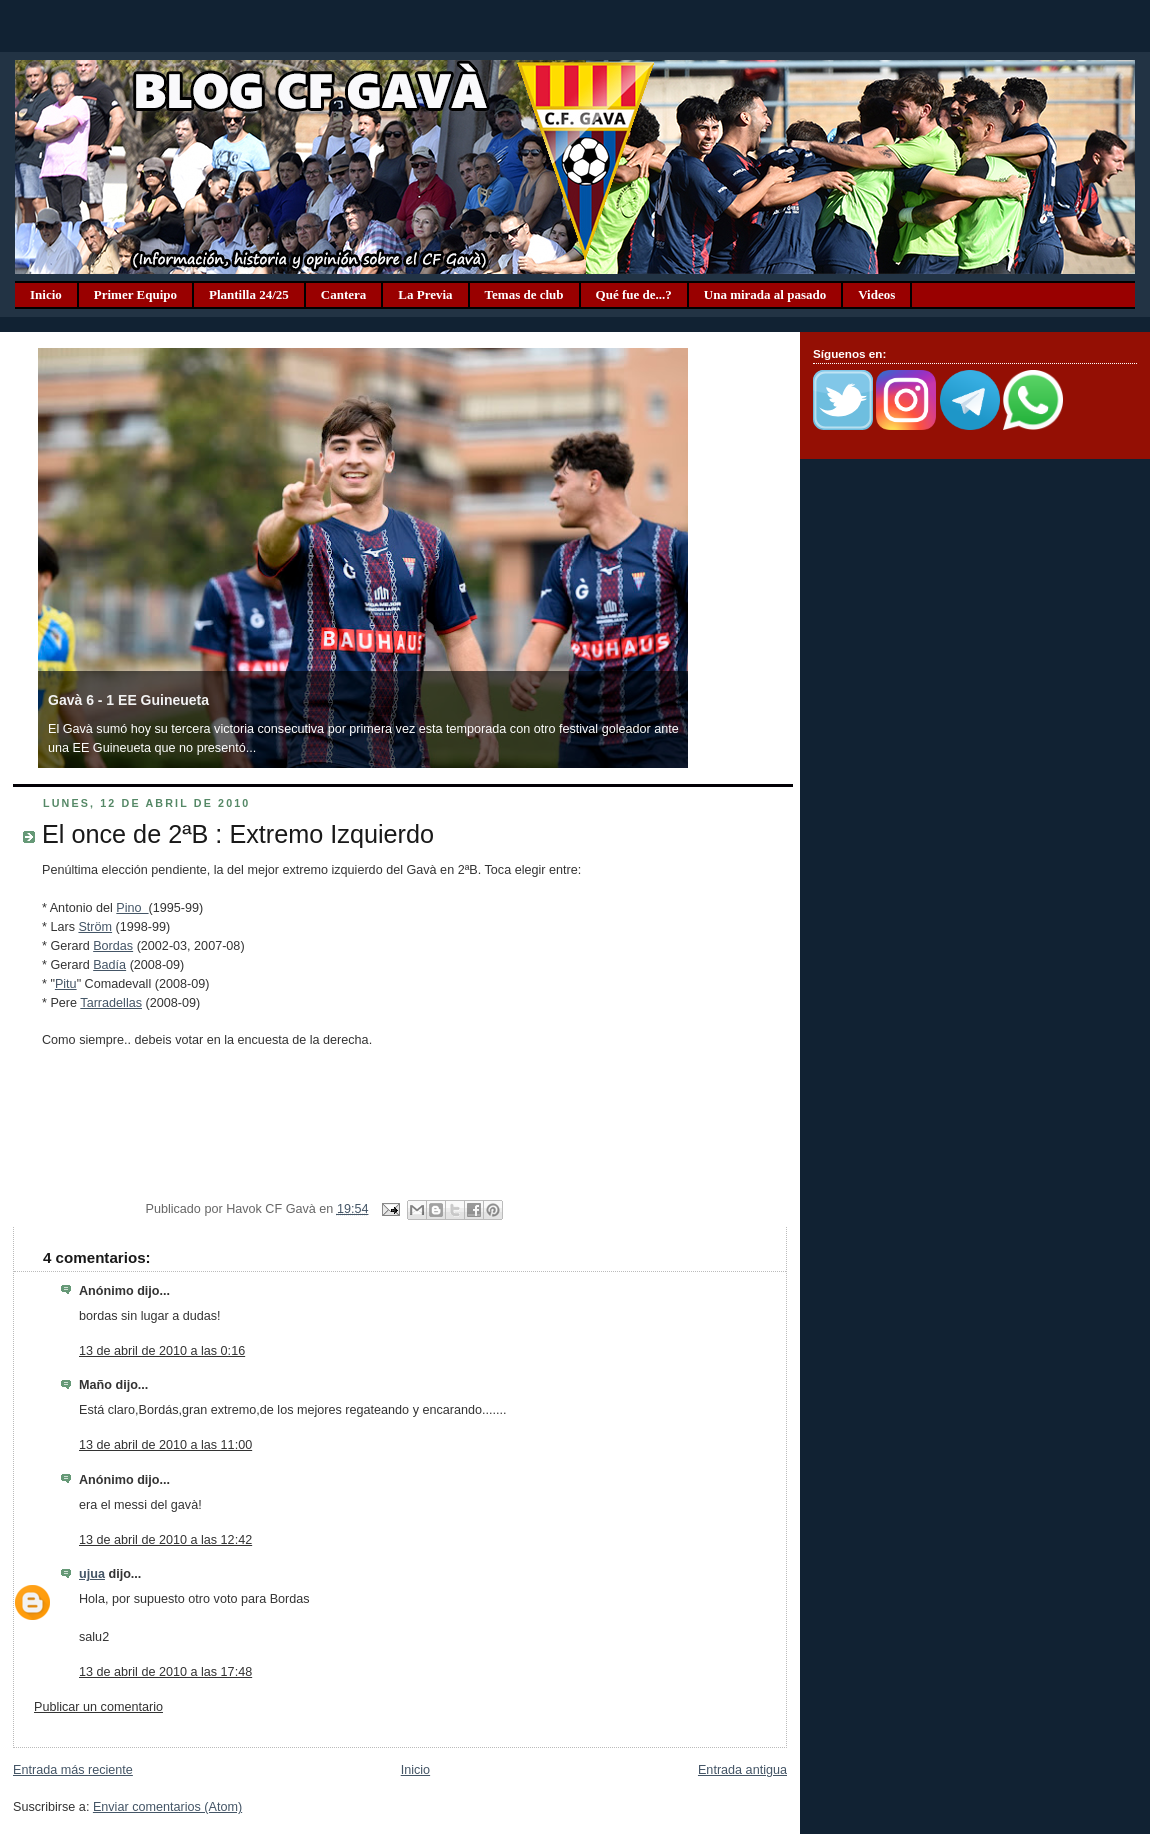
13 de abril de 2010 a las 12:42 (165, 1540)
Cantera (344, 294)
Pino (132, 908)
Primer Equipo (135, 294)
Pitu (66, 984)
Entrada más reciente (73, 1770)
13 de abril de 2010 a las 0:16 (162, 1351)
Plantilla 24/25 (249, 294)
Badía (109, 965)
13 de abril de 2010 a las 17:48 (165, 1672)
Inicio (46, 294)
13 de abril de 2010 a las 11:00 (165, 1445)
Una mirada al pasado (765, 294)
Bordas (113, 946)
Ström (95, 927)
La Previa (425, 294)
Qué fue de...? (634, 294)
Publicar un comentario (98, 1707)
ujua (92, 1574)
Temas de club (524, 294)
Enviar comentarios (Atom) (167, 1807)
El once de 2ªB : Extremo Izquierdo (238, 834)
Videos (876, 294)
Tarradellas (111, 1003)
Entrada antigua (742, 1770)
